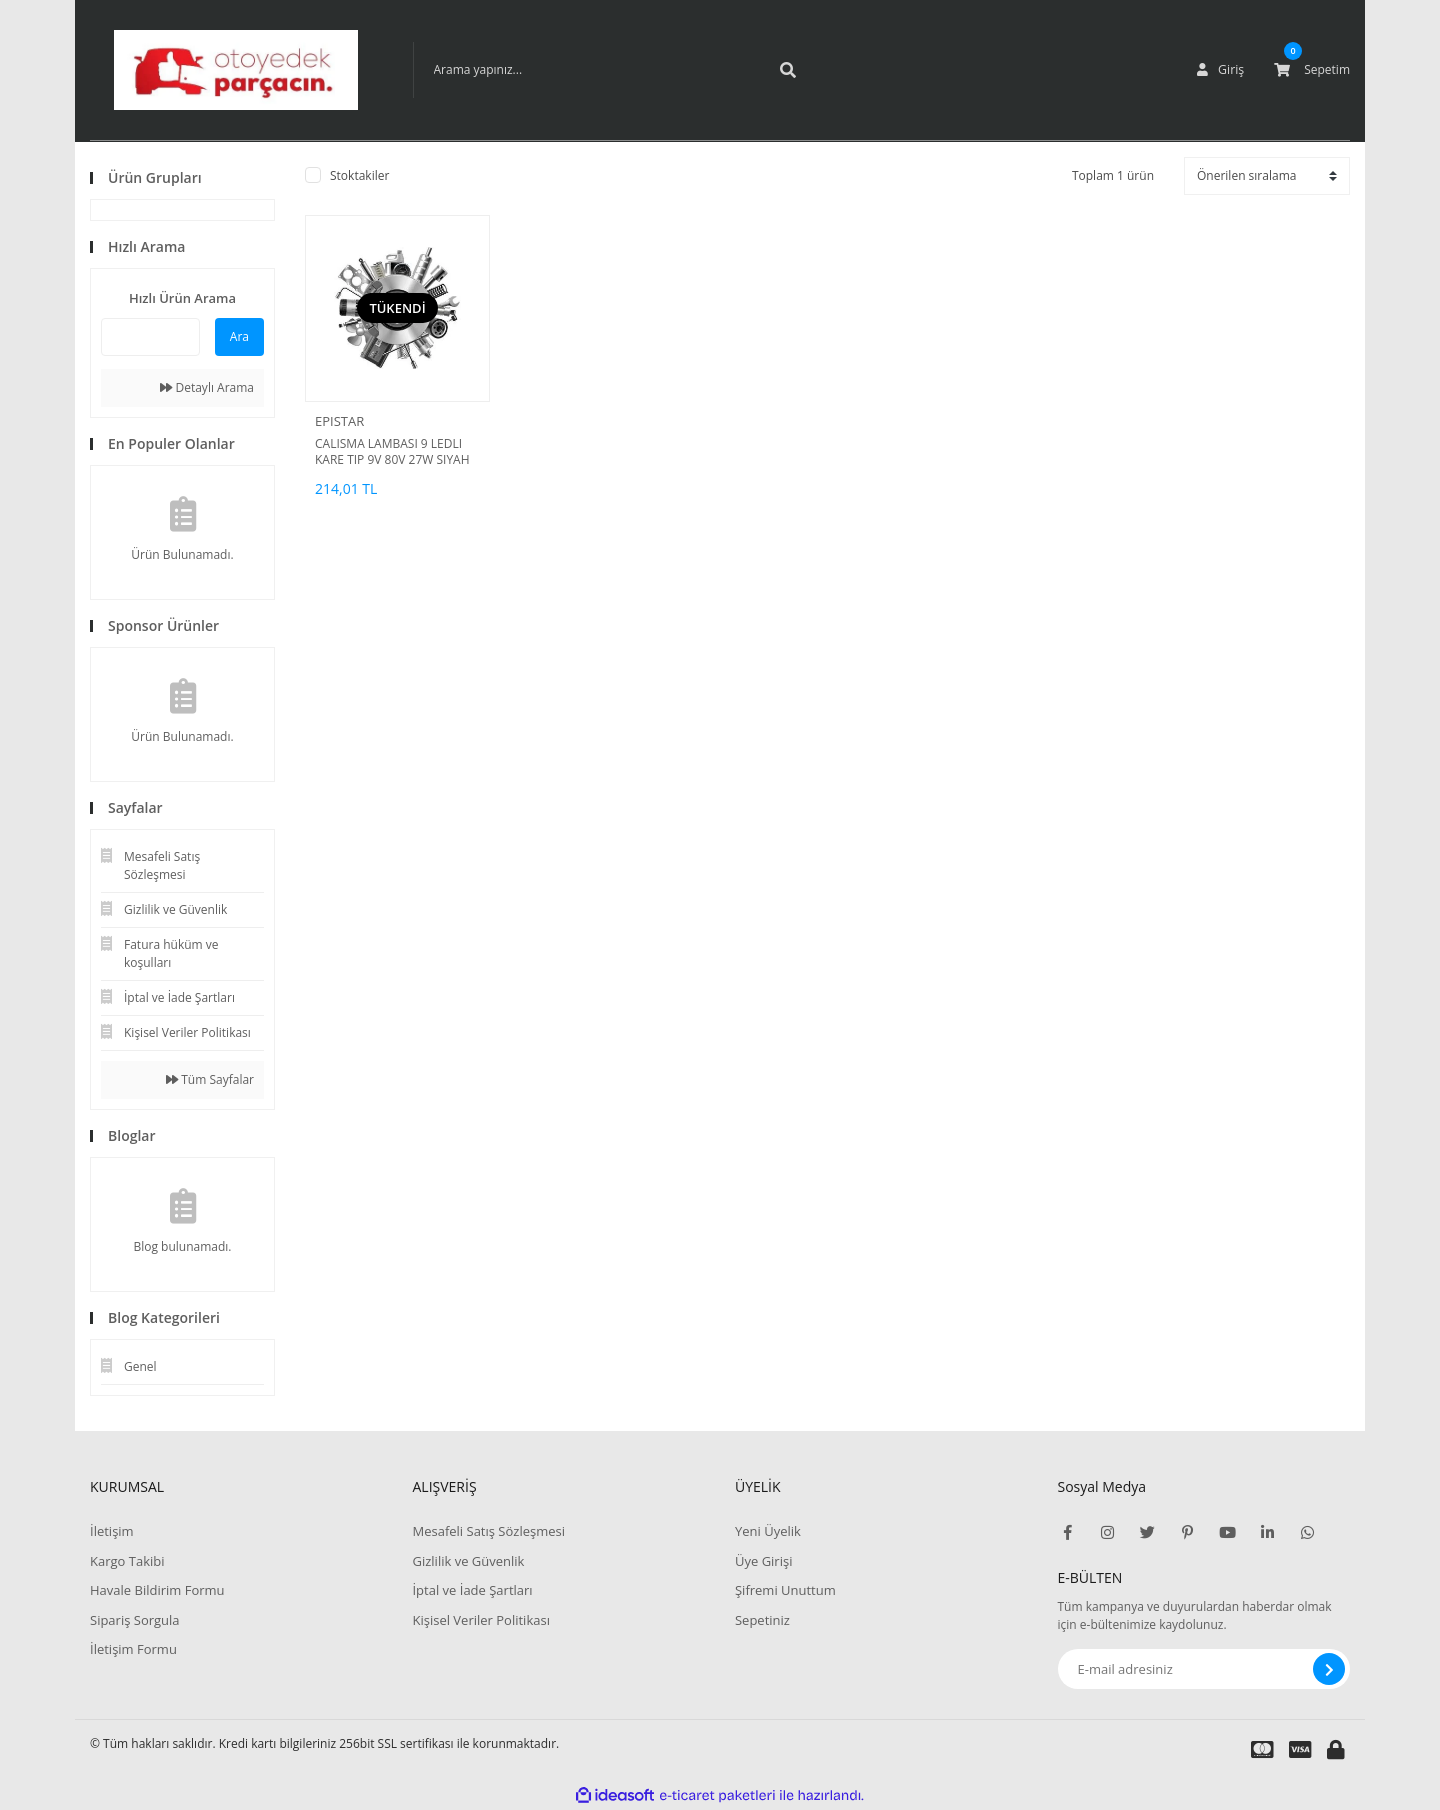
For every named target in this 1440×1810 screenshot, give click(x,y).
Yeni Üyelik (768, 1531)
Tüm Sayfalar (210, 1079)
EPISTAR (339, 421)
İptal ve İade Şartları (472, 1590)
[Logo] (236, 70)
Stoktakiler (359, 175)
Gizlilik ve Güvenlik (468, 1561)
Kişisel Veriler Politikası (480, 1620)
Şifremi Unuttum (785, 1590)
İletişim (112, 1531)
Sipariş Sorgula (135, 1620)
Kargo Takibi (127, 1561)
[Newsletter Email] (1204, 1669)
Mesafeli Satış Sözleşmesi (488, 1531)
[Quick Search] (150, 337)
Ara (239, 336)
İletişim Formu (133, 1649)
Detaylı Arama (207, 387)
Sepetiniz (762, 1620)
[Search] (613, 70)
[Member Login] (1221, 70)
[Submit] (1329, 1669)
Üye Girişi (763, 1561)
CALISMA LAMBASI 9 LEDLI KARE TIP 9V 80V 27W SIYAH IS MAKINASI (392, 452)
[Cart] (1312, 70)
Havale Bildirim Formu (157, 1590)
